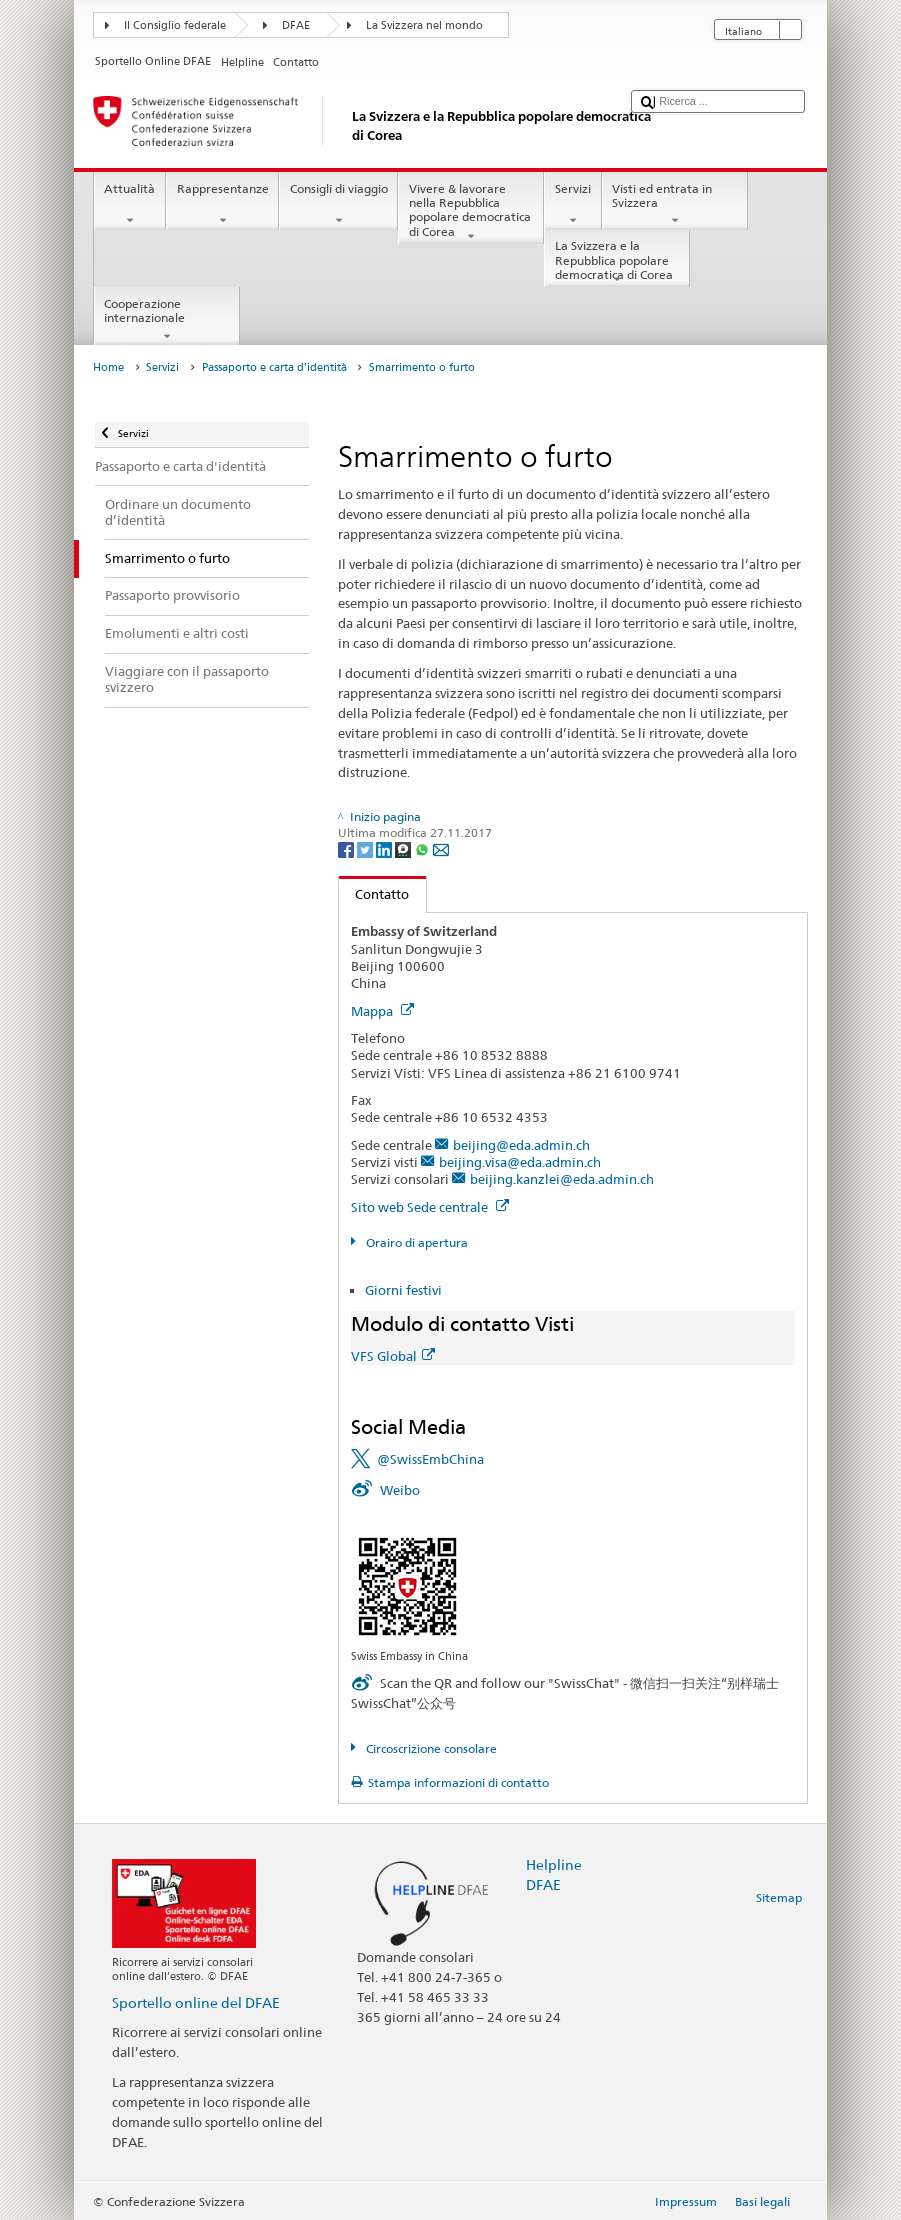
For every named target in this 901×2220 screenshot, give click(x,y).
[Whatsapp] (423, 848)
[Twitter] (366, 848)
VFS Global (393, 1356)
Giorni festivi (403, 1290)
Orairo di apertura (415, 1242)
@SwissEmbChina (430, 1459)
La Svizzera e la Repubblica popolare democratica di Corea (617, 262)
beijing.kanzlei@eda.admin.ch (562, 1179)
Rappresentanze (222, 205)
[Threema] (404, 848)
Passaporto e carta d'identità (274, 367)
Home (108, 367)
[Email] (441, 848)
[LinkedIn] (385, 848)
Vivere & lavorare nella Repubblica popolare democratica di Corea (471, 212)
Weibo (400, 1490)
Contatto (374, 894)
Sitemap (779, 1897)
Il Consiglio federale (175, 25)
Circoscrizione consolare (430, 1748)
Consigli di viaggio (338, 205)
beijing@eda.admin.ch (521, 1145)
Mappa (382, 1011)
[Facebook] (347, 848)
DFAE (296, 25)
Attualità (130, 205)
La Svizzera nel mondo (424, 25)
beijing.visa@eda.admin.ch (520, 1162)
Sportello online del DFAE (196, 2002)
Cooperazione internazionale (167, 320)
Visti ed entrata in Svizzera (675, 205)
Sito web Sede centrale (430, 1207)
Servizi (572, 205)
